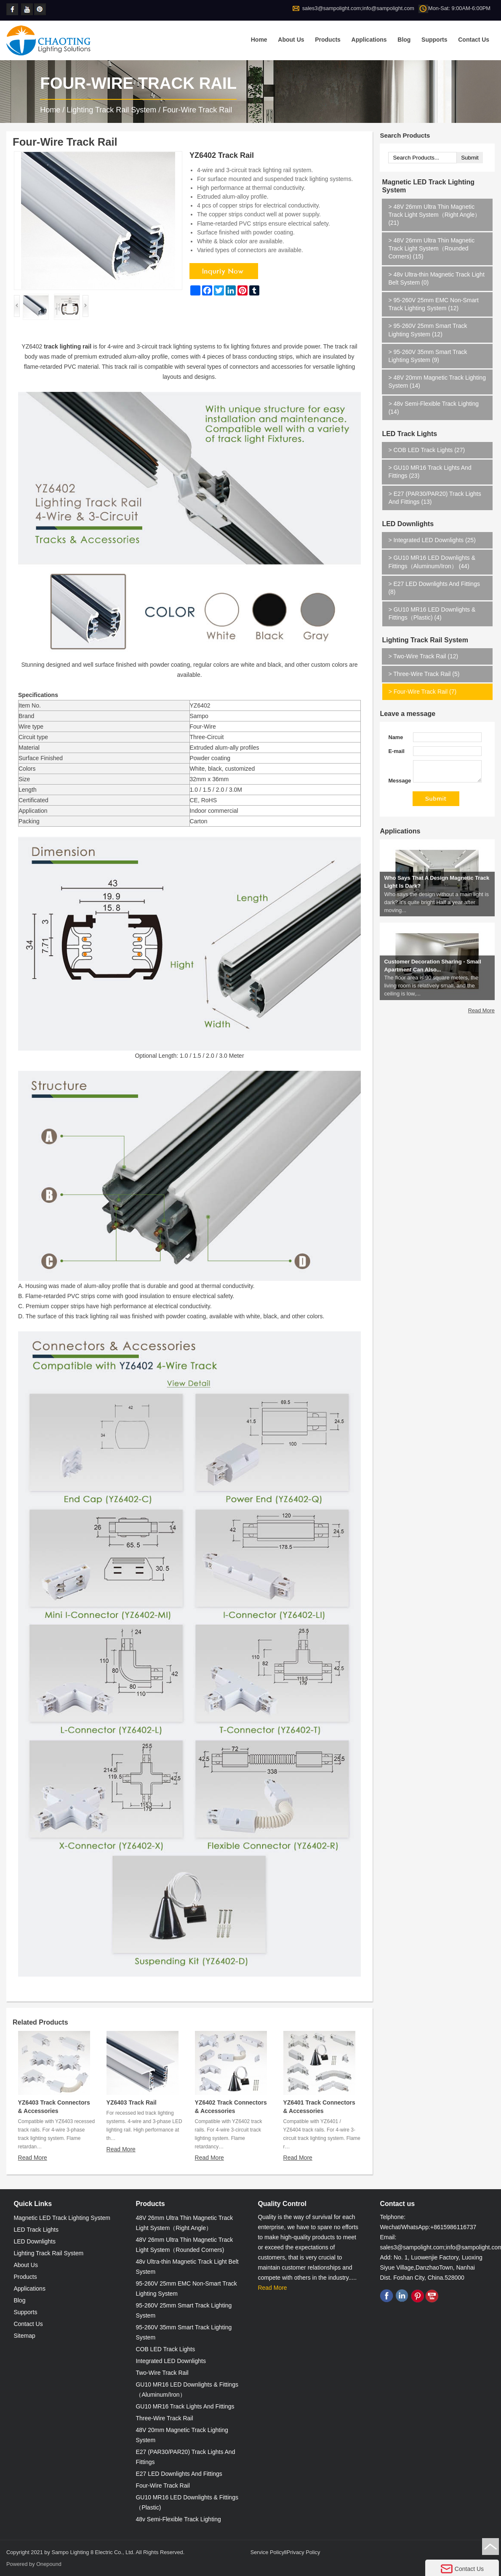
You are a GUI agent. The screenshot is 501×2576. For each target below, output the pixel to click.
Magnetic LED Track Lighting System (428, 186)
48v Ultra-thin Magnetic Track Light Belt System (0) (436, 278)
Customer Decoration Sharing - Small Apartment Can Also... (432, 981)
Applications (369, 39)
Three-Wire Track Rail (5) (423, 674)
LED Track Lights (409, 433)
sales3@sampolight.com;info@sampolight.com (358, 8)
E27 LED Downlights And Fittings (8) (434, 587)
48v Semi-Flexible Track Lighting (178, 2519)
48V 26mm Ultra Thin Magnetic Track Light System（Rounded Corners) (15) (431, 248)
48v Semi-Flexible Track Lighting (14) (434, 407)
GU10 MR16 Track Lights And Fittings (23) (429, 471)
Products (328, 39)
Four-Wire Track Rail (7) (422, 691)
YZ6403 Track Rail (132, 2102)
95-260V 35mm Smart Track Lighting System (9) (427, 356)
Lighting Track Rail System (111, 110)
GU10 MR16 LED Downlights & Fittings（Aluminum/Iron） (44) (431, 561)
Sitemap (24, 2335)
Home (259, 39)
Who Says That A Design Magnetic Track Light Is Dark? (436, 897)
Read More (32, 2157)
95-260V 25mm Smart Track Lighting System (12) (427, 329)
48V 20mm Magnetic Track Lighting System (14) (437, 381)
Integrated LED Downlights (171, 2361)
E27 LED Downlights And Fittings (179, 2473)
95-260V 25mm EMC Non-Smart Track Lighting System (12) (433, 304)
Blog (403, 39)
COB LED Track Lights (165, 2349)
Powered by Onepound (33, 2564)
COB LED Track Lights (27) (426, 450)
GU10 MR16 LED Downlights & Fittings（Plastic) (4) (432, 613)
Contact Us (473, 39)
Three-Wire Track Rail (164, 2418)
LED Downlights (408, 523)
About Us (291, 39)
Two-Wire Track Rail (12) (423, 656)
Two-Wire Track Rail (162, 2372)
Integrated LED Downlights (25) (431, 540)
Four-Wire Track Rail (197, 110)
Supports (434, 39)
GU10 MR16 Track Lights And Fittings (185, 2406)
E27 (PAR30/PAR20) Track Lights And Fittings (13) (435, 497)
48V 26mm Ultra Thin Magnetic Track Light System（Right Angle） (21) (434, 214)
